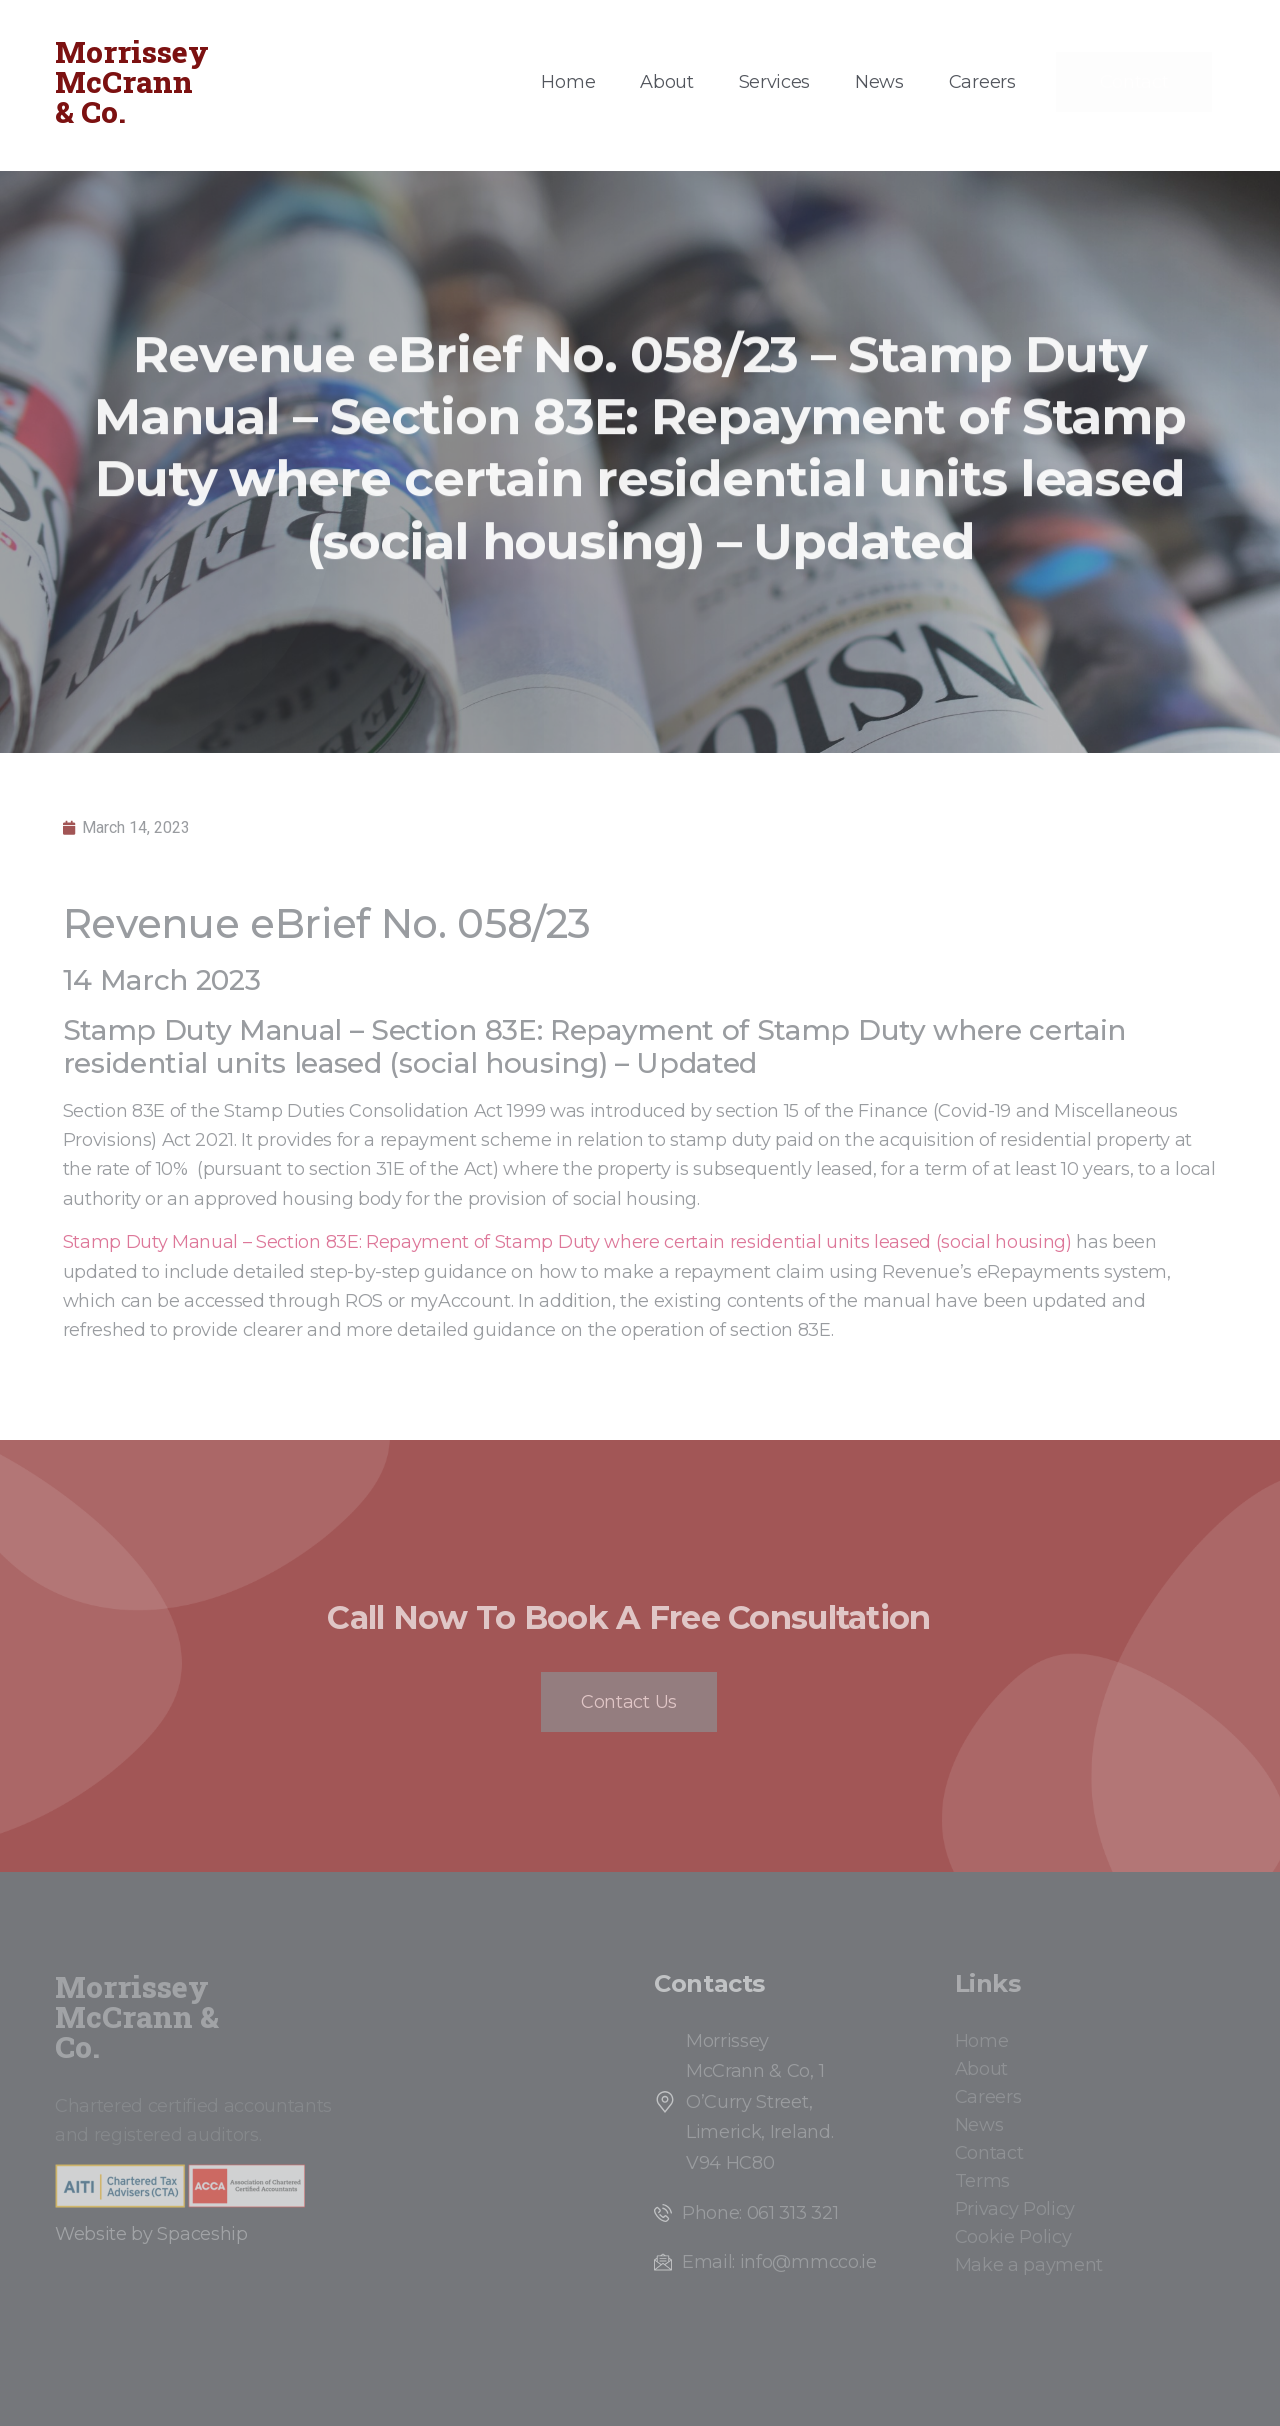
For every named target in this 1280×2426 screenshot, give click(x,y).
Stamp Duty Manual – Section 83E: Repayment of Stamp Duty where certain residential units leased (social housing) (567, 1242)
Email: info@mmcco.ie (779, 2262)
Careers (982, 82)
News (879, 82)
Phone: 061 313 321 (760, 2213)
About (666, 82)
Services (774, 82)
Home (568, 82)
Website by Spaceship (151, 2234)
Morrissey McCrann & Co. (132, 81)
